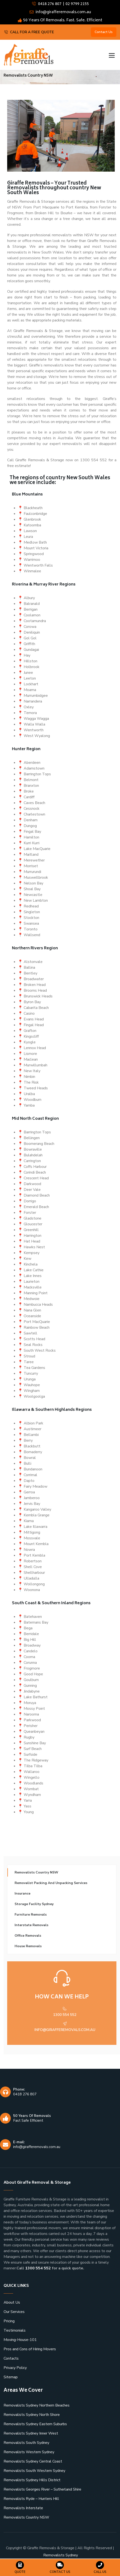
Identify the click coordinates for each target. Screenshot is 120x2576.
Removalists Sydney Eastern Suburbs (35, 2424)
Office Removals (28, 1935)
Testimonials (15, 2330)
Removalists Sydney (60, 2555)
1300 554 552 (64, 2014)
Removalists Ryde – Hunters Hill (31, 2498)
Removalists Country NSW (36, 1872)
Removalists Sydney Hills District (32, 2480)
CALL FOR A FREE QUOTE (29, 32)
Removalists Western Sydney (29, 2452)
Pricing (9, 2321)
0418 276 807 (49, 4)
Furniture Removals (31, 1914)
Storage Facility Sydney (34, 1904)
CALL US (100, 2567)
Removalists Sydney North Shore (32, 2414)
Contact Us (104, 32)
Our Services (14, 2311)
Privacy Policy (15, 2367)
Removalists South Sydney (26, 2442)
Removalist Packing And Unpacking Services (51, 1883)
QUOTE (20, 2567)
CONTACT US (60, 2567)
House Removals (28, 1946)
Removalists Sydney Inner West (31, 2433)
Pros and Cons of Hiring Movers (30, 2349)
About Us (12, 2302)
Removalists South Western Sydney (34, 2470)
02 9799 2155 (77, 4)
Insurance (22, 1893)
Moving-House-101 (20, 2339)
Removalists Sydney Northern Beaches (37, 2405)
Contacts (11, 2358)
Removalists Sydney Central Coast (33, 2461)
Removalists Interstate (23, 2508)
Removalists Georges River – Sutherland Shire (42, 2489)
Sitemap (11, 2377)
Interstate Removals (31, 1925)
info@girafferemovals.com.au (63, 12)
